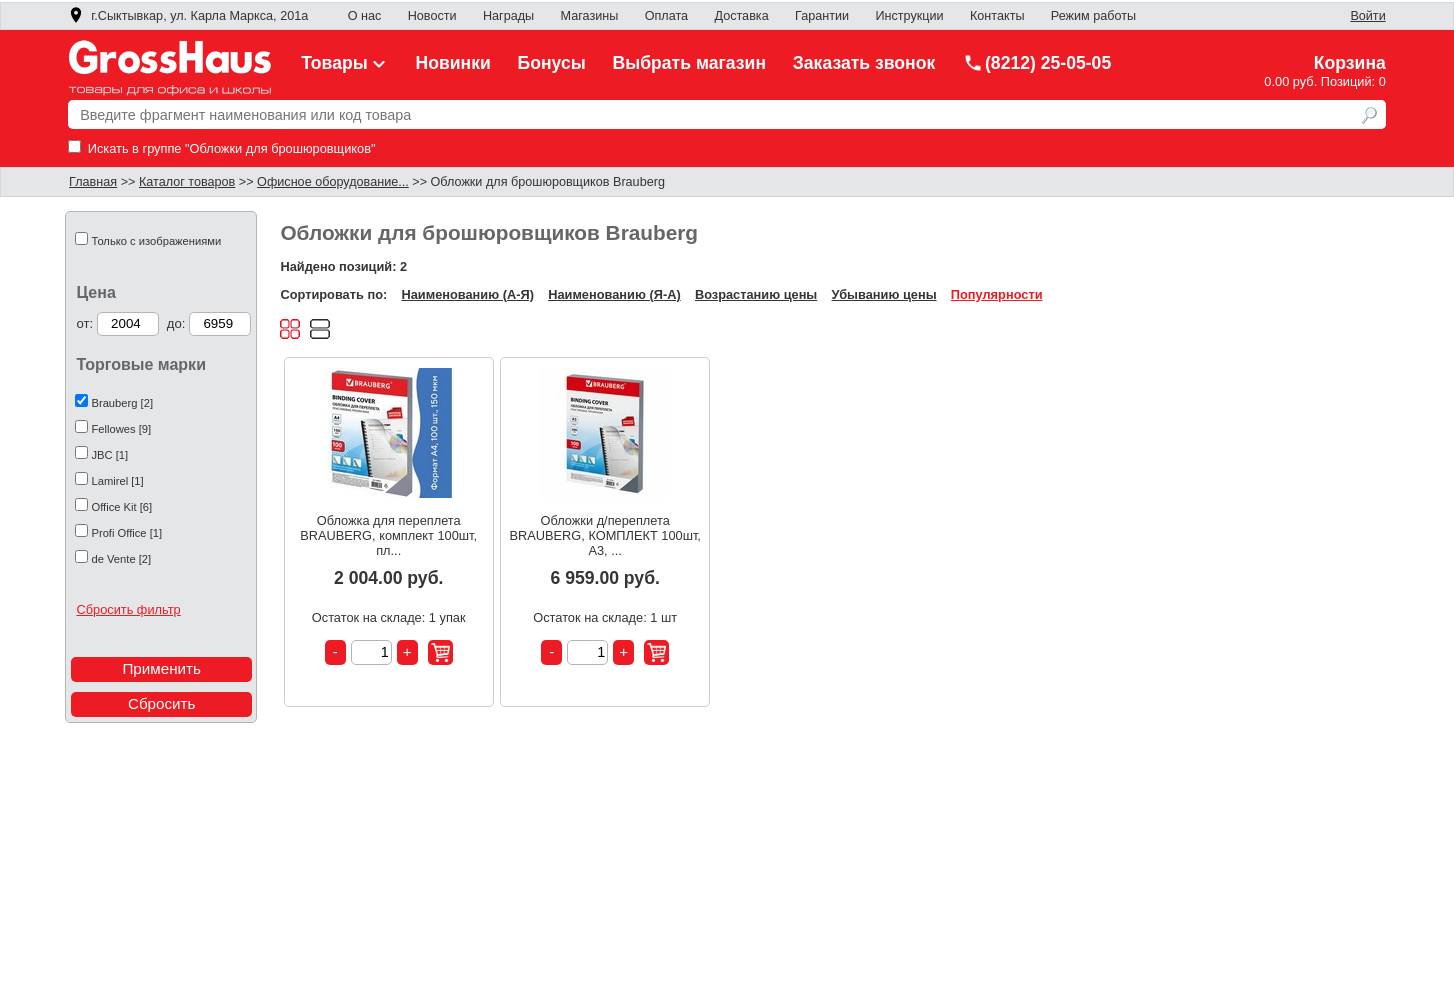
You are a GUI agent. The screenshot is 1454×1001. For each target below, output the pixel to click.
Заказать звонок (864, 63)
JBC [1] (109, 455)
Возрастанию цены (756, 294)
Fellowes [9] (121, 429)
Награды (508, 16)
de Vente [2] (121, 559)
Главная (93, 182)
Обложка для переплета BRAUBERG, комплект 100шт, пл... (388, 535)
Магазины (590, 16)
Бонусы (552, 63)
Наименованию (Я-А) (614, 294)
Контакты (997, 16)
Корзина (1350, 63)
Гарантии (822, 16)
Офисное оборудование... (333, 182)
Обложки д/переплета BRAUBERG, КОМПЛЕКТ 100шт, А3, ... (604, 535)
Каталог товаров (187, 182)
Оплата (666, 16)
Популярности (997, 294)
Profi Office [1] (126, 533)
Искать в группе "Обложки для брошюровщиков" (221, 148)
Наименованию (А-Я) (467, 294)
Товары (345, 63)
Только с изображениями (156, 241)
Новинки (452, 63)
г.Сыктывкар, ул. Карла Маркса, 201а (188, 16)
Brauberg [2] (122, 403)
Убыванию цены (884, 294)
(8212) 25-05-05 (1037, 63)
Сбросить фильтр (128, 609)
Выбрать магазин (689, 63)
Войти (1367, 16)
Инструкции (909, 16)
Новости (432, 16)
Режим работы (1093, 16)
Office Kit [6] (121, 507)
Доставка (741, 16)
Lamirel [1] (117, 481)
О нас (365, 16)
